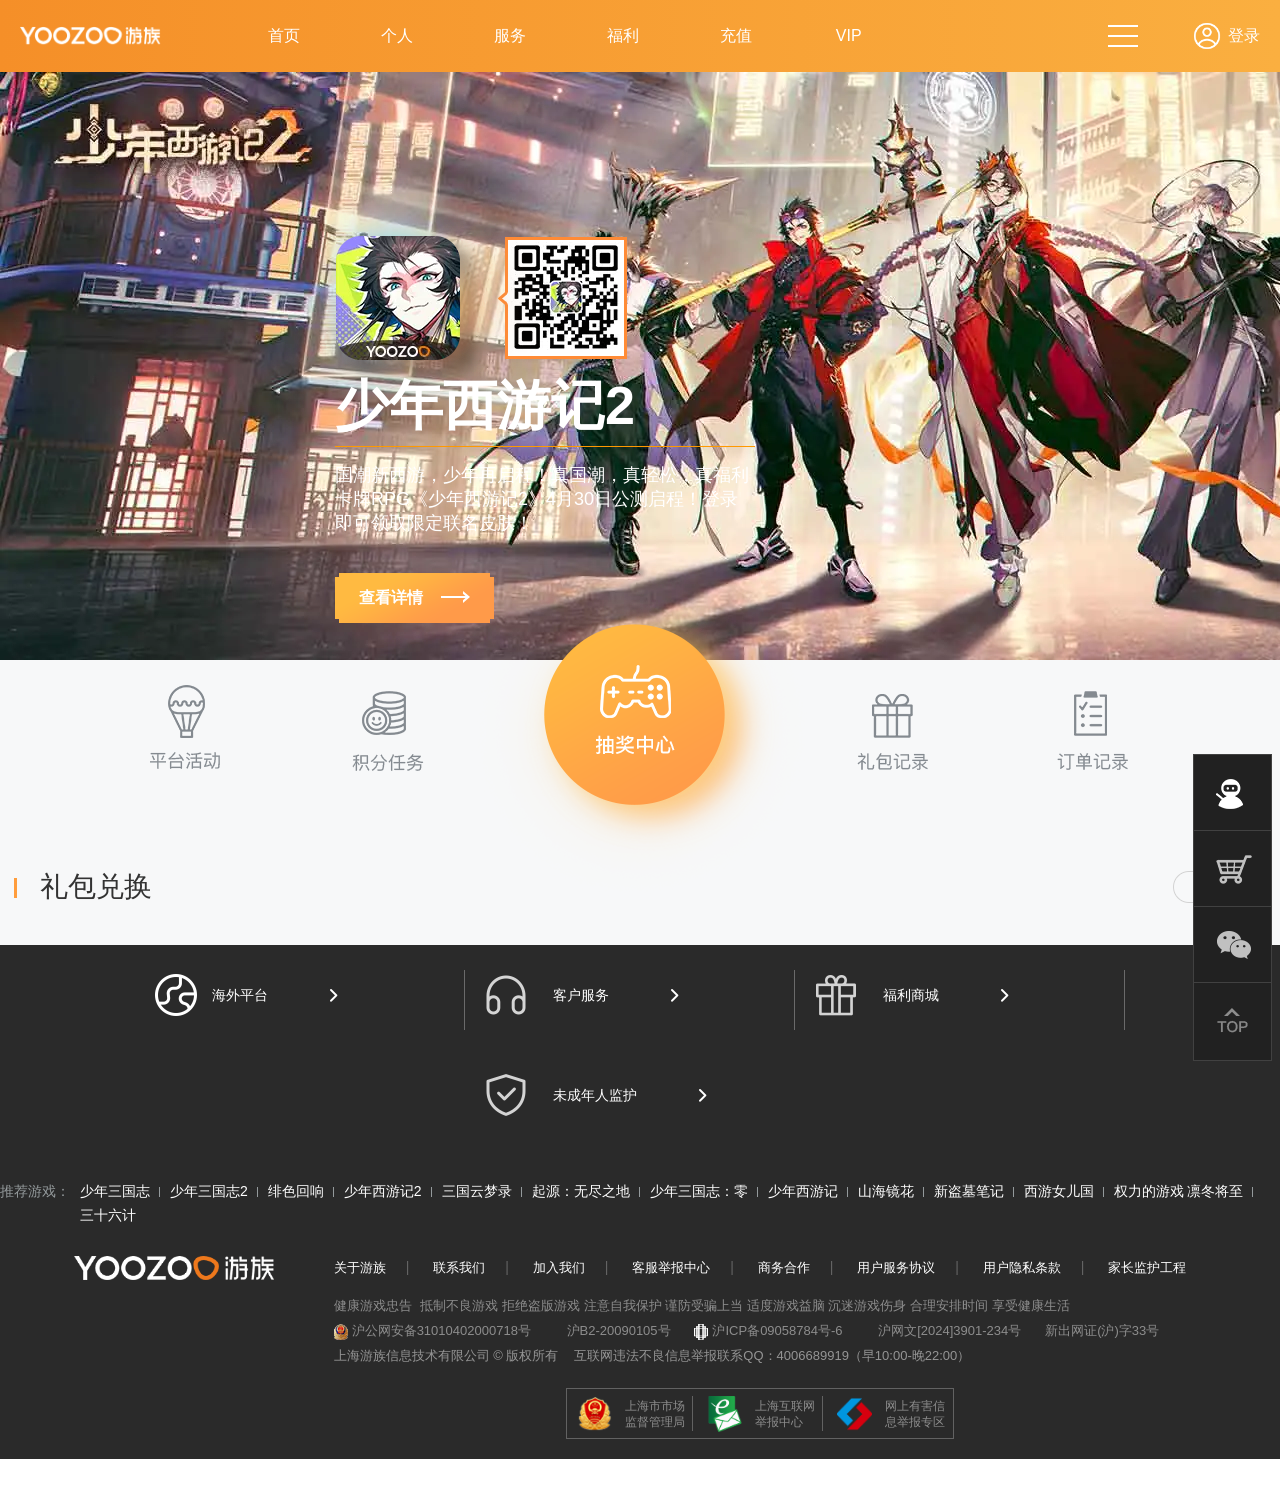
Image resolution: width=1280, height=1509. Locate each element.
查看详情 (414, 597)
